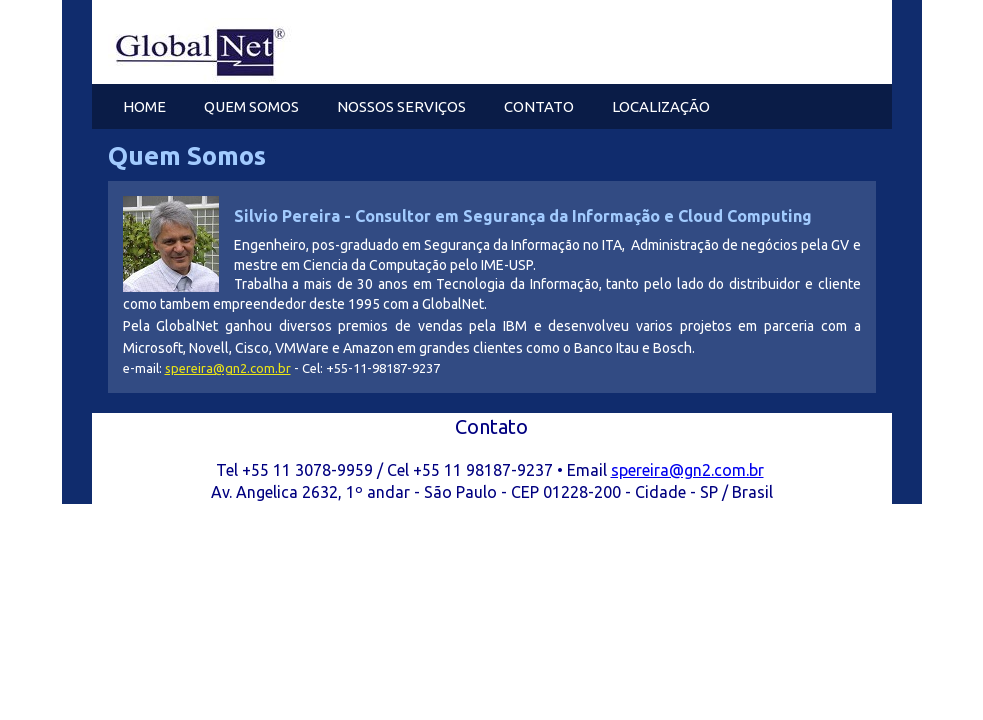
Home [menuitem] (144, 106)
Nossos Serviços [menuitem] (401, 106)
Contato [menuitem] (539, 106)
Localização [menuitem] (661, 106)
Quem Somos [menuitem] (251, 106)
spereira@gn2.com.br (228, 368)
